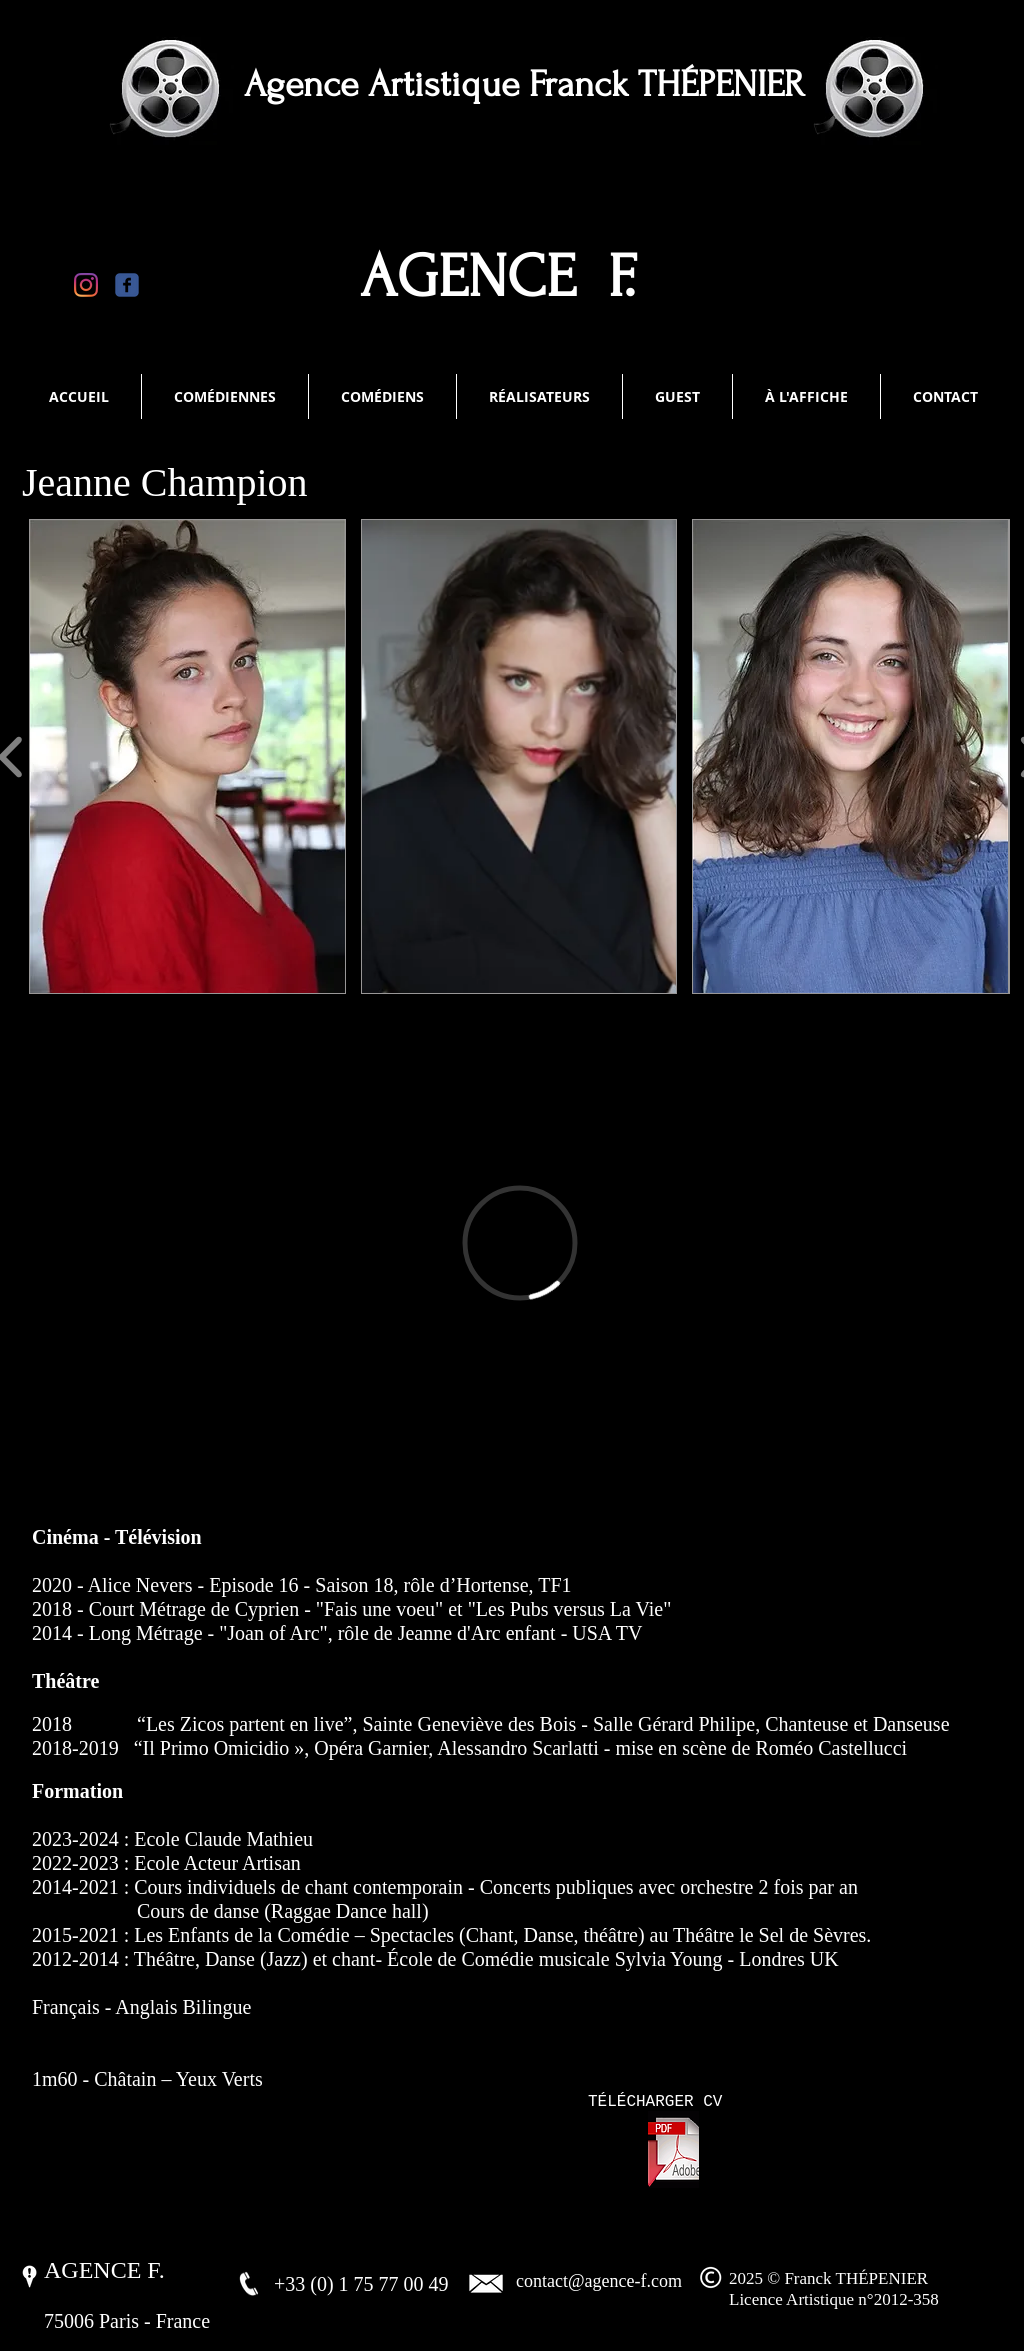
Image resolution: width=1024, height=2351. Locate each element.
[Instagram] (86, 285)
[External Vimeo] (520, 1243)
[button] (187, 756)
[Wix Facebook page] (127, 285)
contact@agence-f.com (599, 2281)
